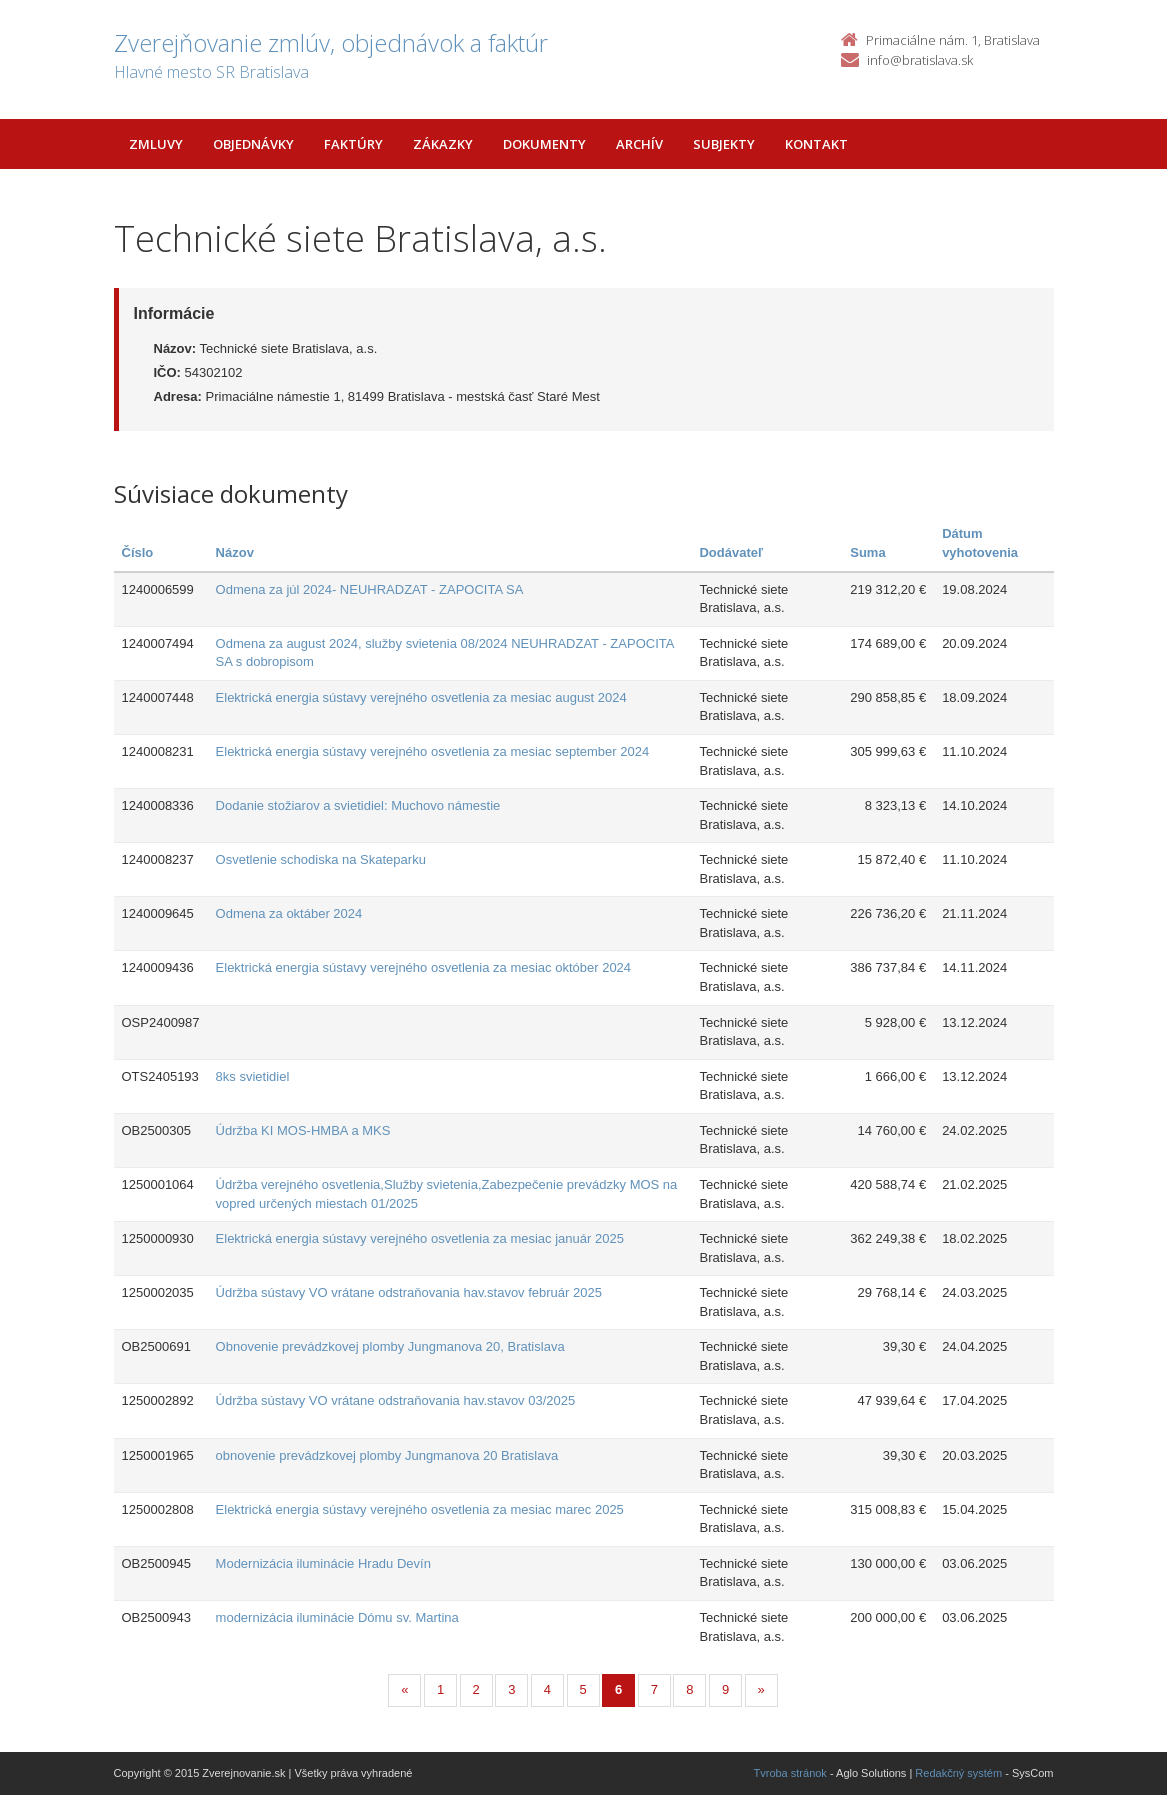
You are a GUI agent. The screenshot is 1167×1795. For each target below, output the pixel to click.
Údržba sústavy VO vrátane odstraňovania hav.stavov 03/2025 (396, 1400)
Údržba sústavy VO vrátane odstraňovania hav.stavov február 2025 (409, 1292)
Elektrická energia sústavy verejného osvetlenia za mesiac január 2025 (420, 1238)
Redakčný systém (958, 1773)
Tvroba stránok (790, 1773)
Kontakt (816, 144)
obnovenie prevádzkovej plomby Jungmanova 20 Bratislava (387, 1455)
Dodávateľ (731, 552)
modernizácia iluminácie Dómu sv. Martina (337, 1617)
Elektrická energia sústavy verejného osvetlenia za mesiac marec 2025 (420, 1509)
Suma (867, 552)
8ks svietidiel (253, 1076)
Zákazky (443, 144)
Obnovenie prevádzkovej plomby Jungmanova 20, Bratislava (390, 1346)
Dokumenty (544, 144)
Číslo (138, 552)
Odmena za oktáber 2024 (289, 913)
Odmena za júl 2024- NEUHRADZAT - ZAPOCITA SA (370, 589)
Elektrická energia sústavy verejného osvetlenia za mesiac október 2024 (424, 967)
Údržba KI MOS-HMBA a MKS (303, 1130)
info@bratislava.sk (920, 60)
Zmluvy (156, 144)
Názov (235, 552)
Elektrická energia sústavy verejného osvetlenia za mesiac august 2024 (421, 697)
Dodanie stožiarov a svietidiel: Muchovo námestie (358, 805)
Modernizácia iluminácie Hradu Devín (323, 1563)
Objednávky (253, 144)
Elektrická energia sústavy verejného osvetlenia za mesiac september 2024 (433, 751)
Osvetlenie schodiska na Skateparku (321, 859)
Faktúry (353, 144)
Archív (639, 144)
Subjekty (724, 144)
